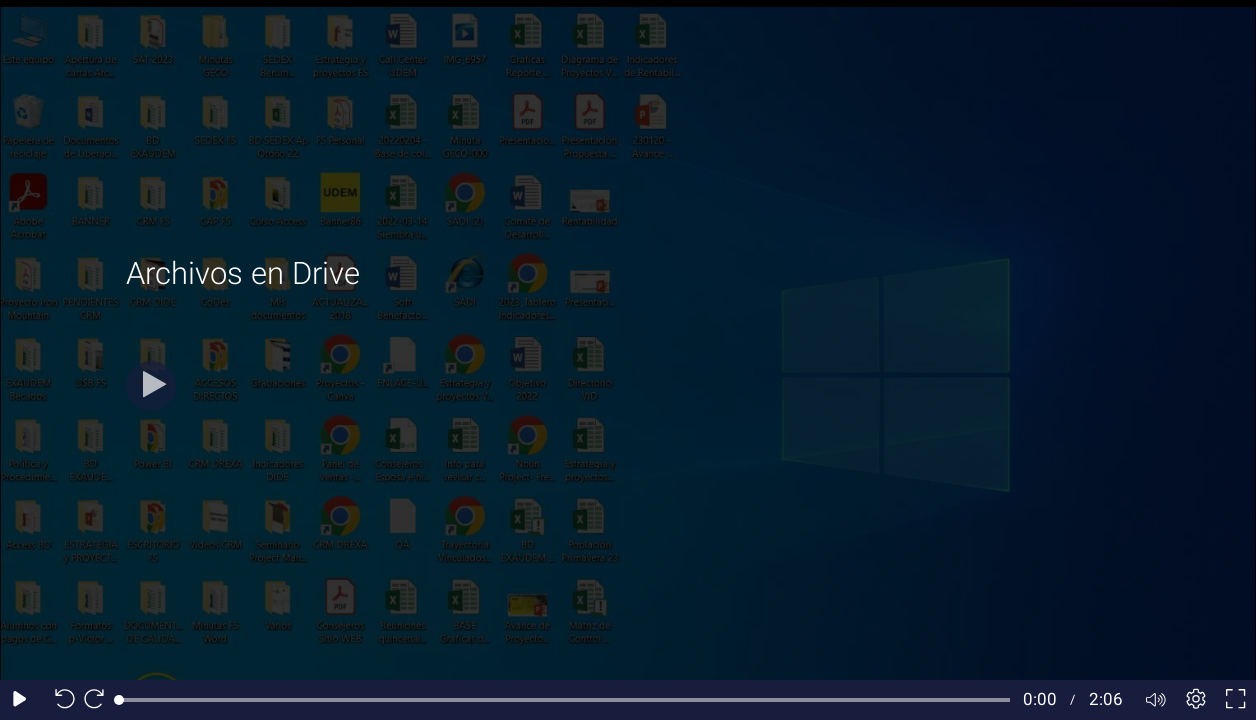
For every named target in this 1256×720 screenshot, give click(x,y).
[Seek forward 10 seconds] (99, 700)
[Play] (151, 386)
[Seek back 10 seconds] (60, 700)
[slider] (564, 700)
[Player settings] (1196, 700)
